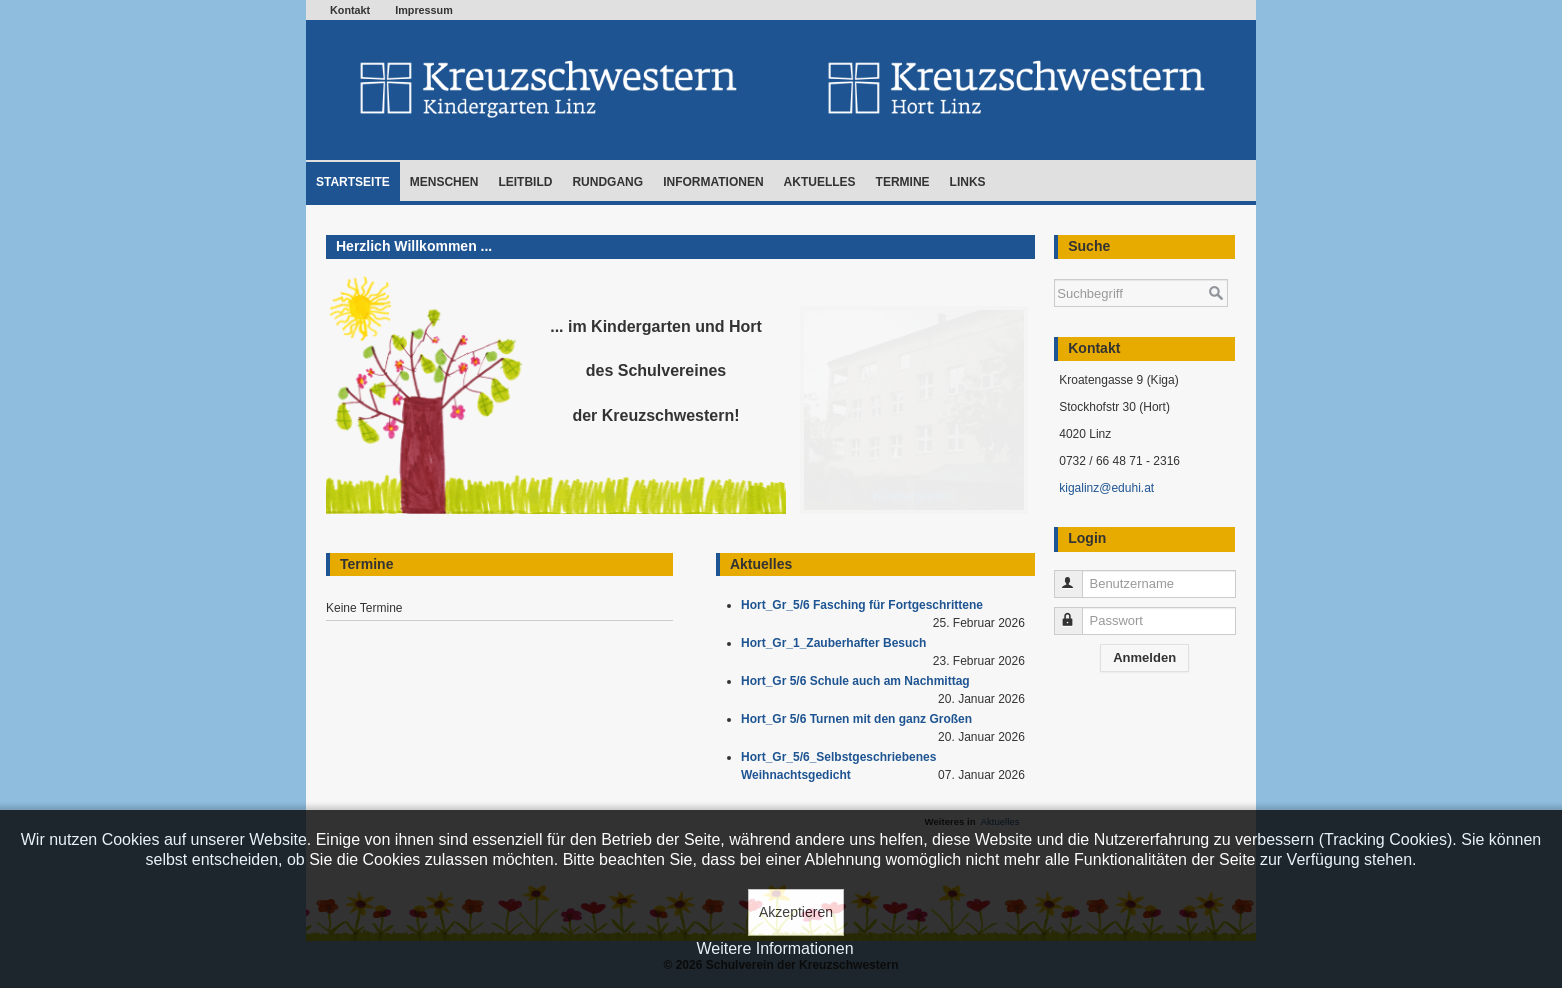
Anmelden (1144, 657)
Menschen (444, 182)
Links (968, 182)
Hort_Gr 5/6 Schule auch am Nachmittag (858, 681)
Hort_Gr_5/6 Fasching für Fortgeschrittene (865, 605)
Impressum (424, 10)
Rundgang (607, 182)
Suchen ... (1054, 269)
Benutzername (1077, 575)
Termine (903, 182)
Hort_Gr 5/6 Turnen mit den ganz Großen (860, 719)
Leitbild (525, 182)
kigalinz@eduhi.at (1106, 488)
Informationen (713, 182)
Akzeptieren (796, 912)
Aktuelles (820, 182)
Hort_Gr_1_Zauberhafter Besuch (837, 643)
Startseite (353, 182)
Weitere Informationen (774, 948)
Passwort (1077, 612)
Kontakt (350, 10)
